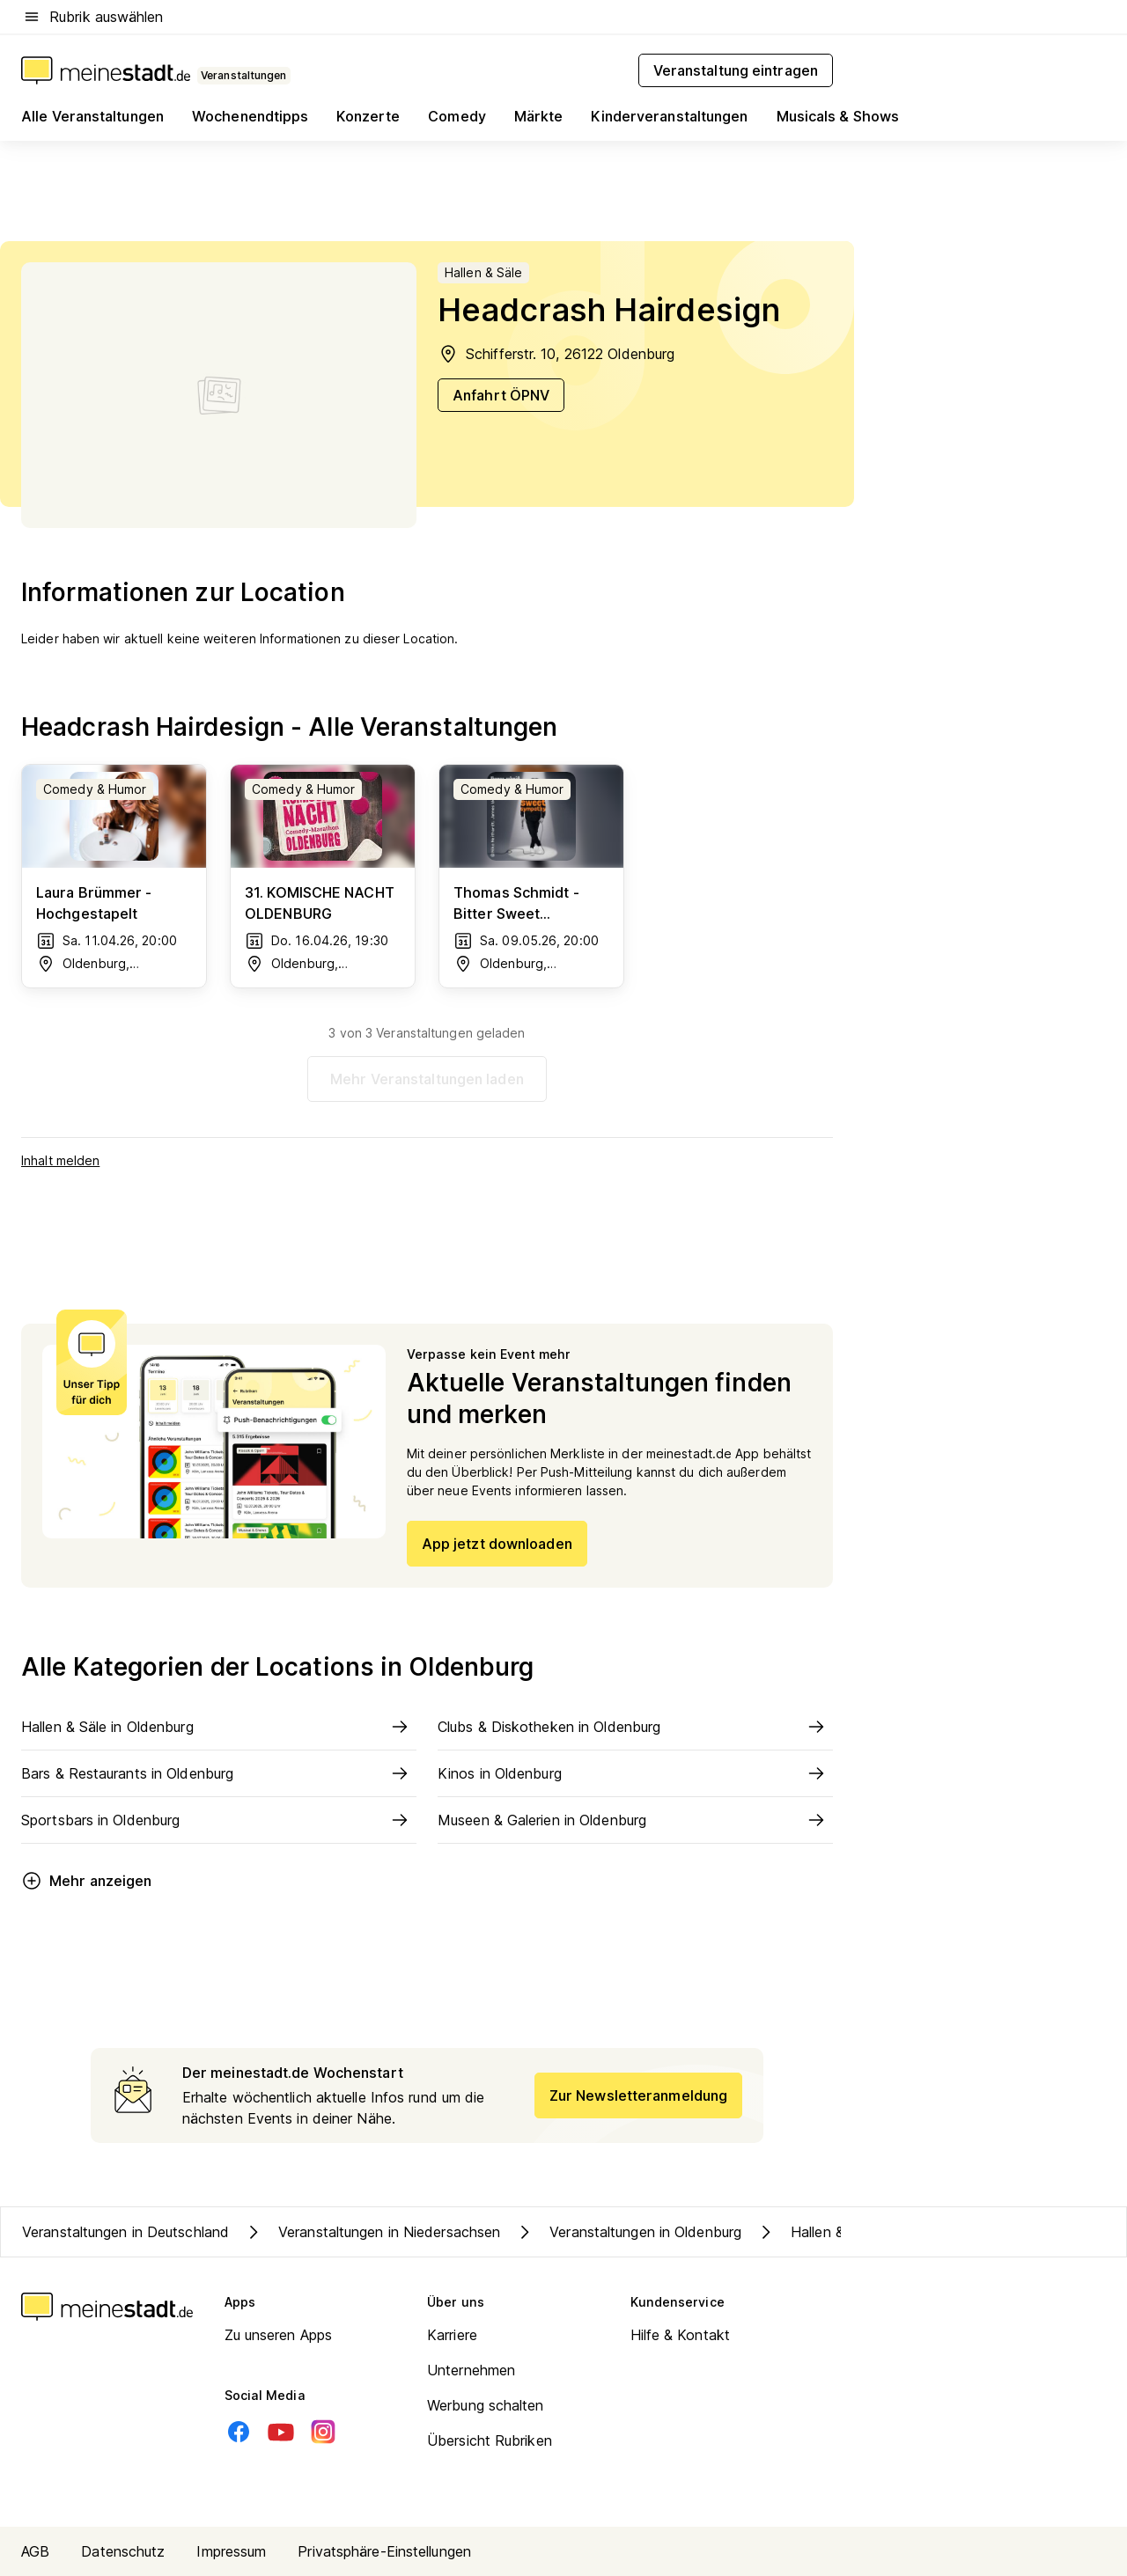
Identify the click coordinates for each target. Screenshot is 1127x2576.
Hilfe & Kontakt (680, 2335)
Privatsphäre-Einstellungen (384, 2551)
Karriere (452, 2335)
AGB (35, 2551)
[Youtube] (281, 2432)
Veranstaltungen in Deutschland (125, 2232)
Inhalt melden (60, 1160)
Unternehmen (471, 2370)
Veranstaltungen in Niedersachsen (371, 2231)
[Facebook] (239, 2432)
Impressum (231, 2551)
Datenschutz (123, 2551)
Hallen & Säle (815, 2231)
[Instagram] (323, 2432)
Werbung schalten (485, 2405)
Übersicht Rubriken (489, 2440)
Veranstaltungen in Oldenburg (627, 2231)
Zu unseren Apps (279, 2335)
